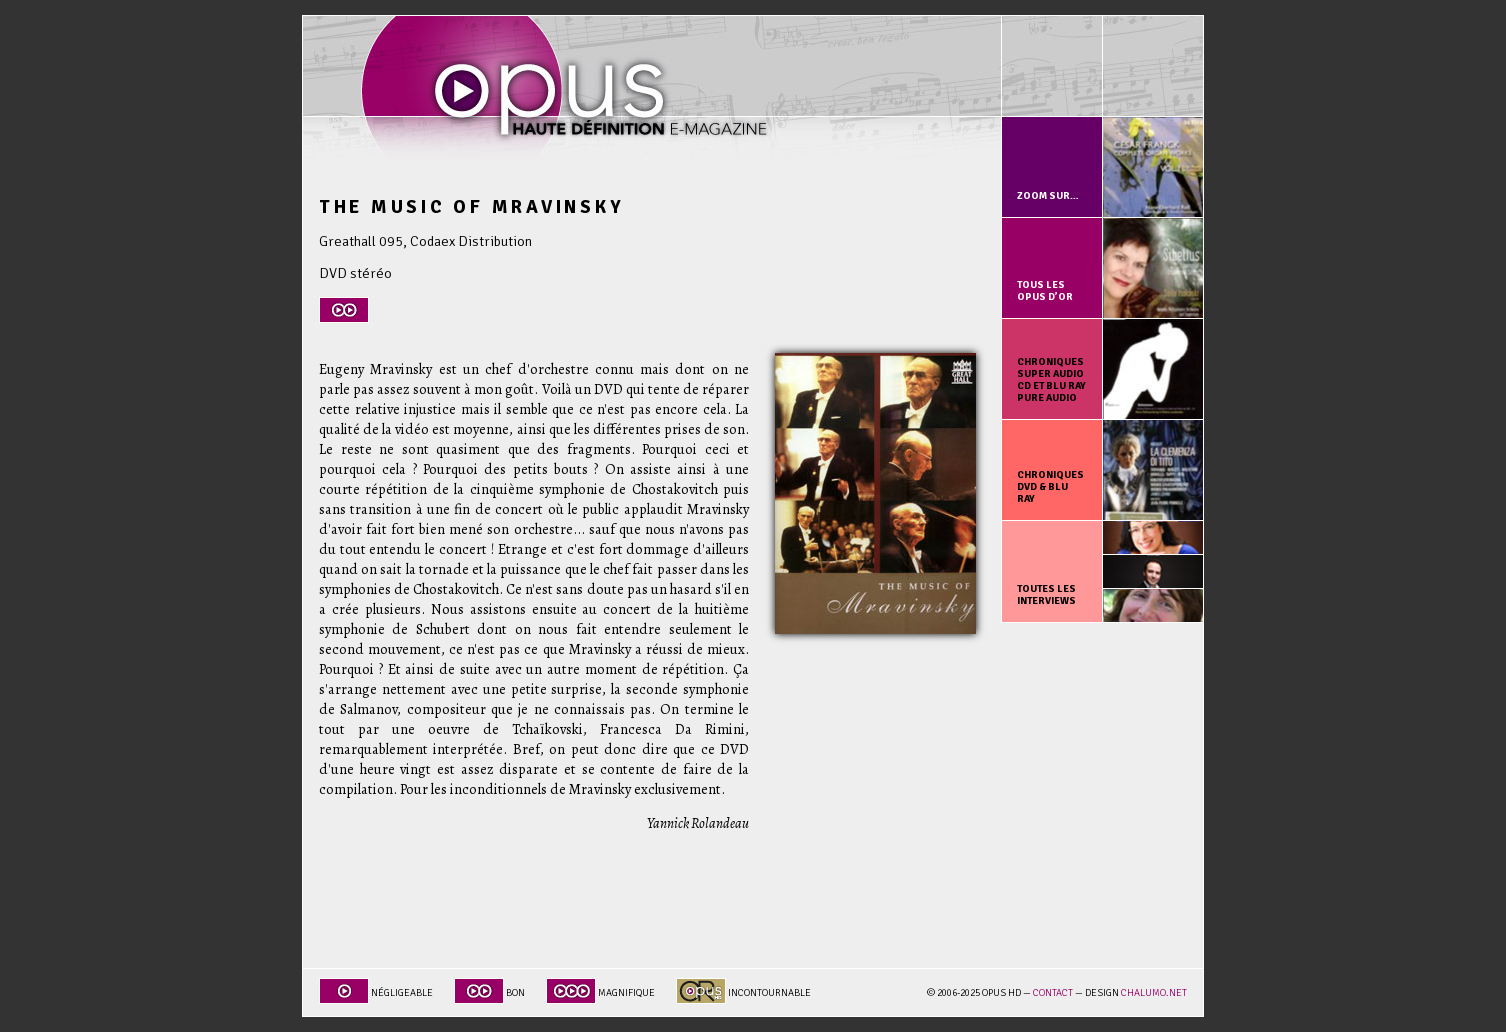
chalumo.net (1154, 993)
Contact (1053, 993)
